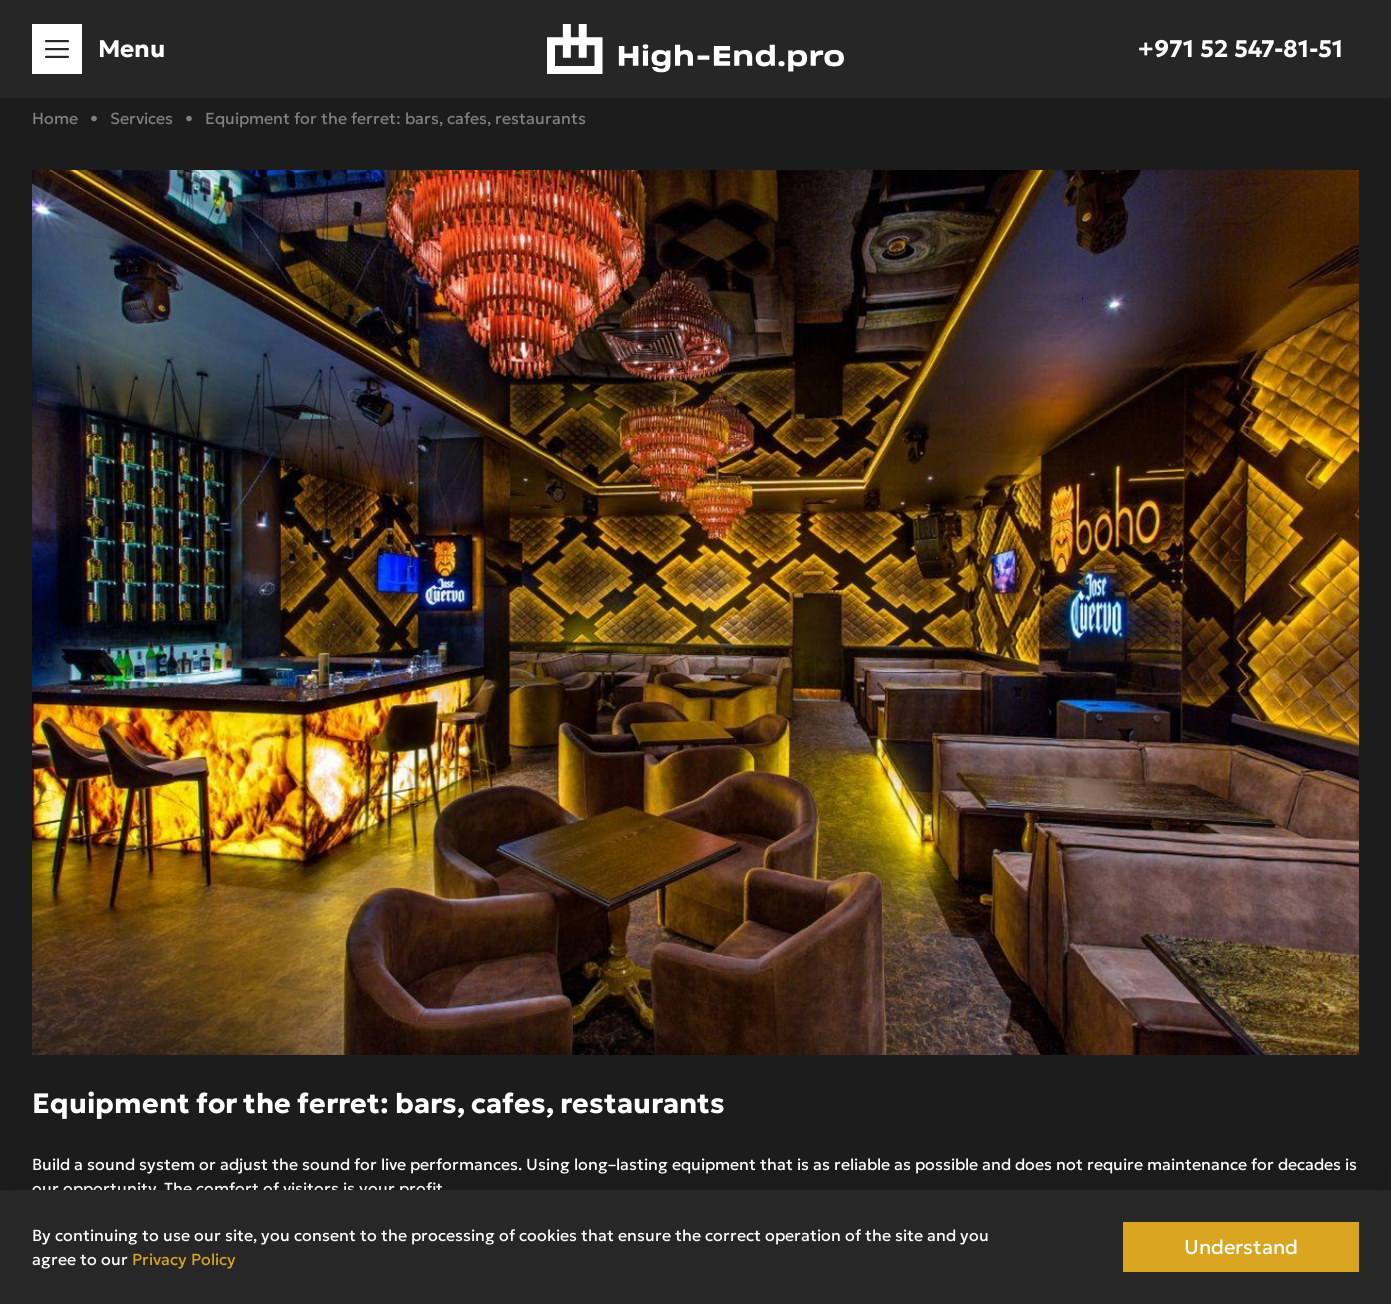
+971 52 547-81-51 (1240, 49)
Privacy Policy (184, 1259)
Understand (1241, 1247)
